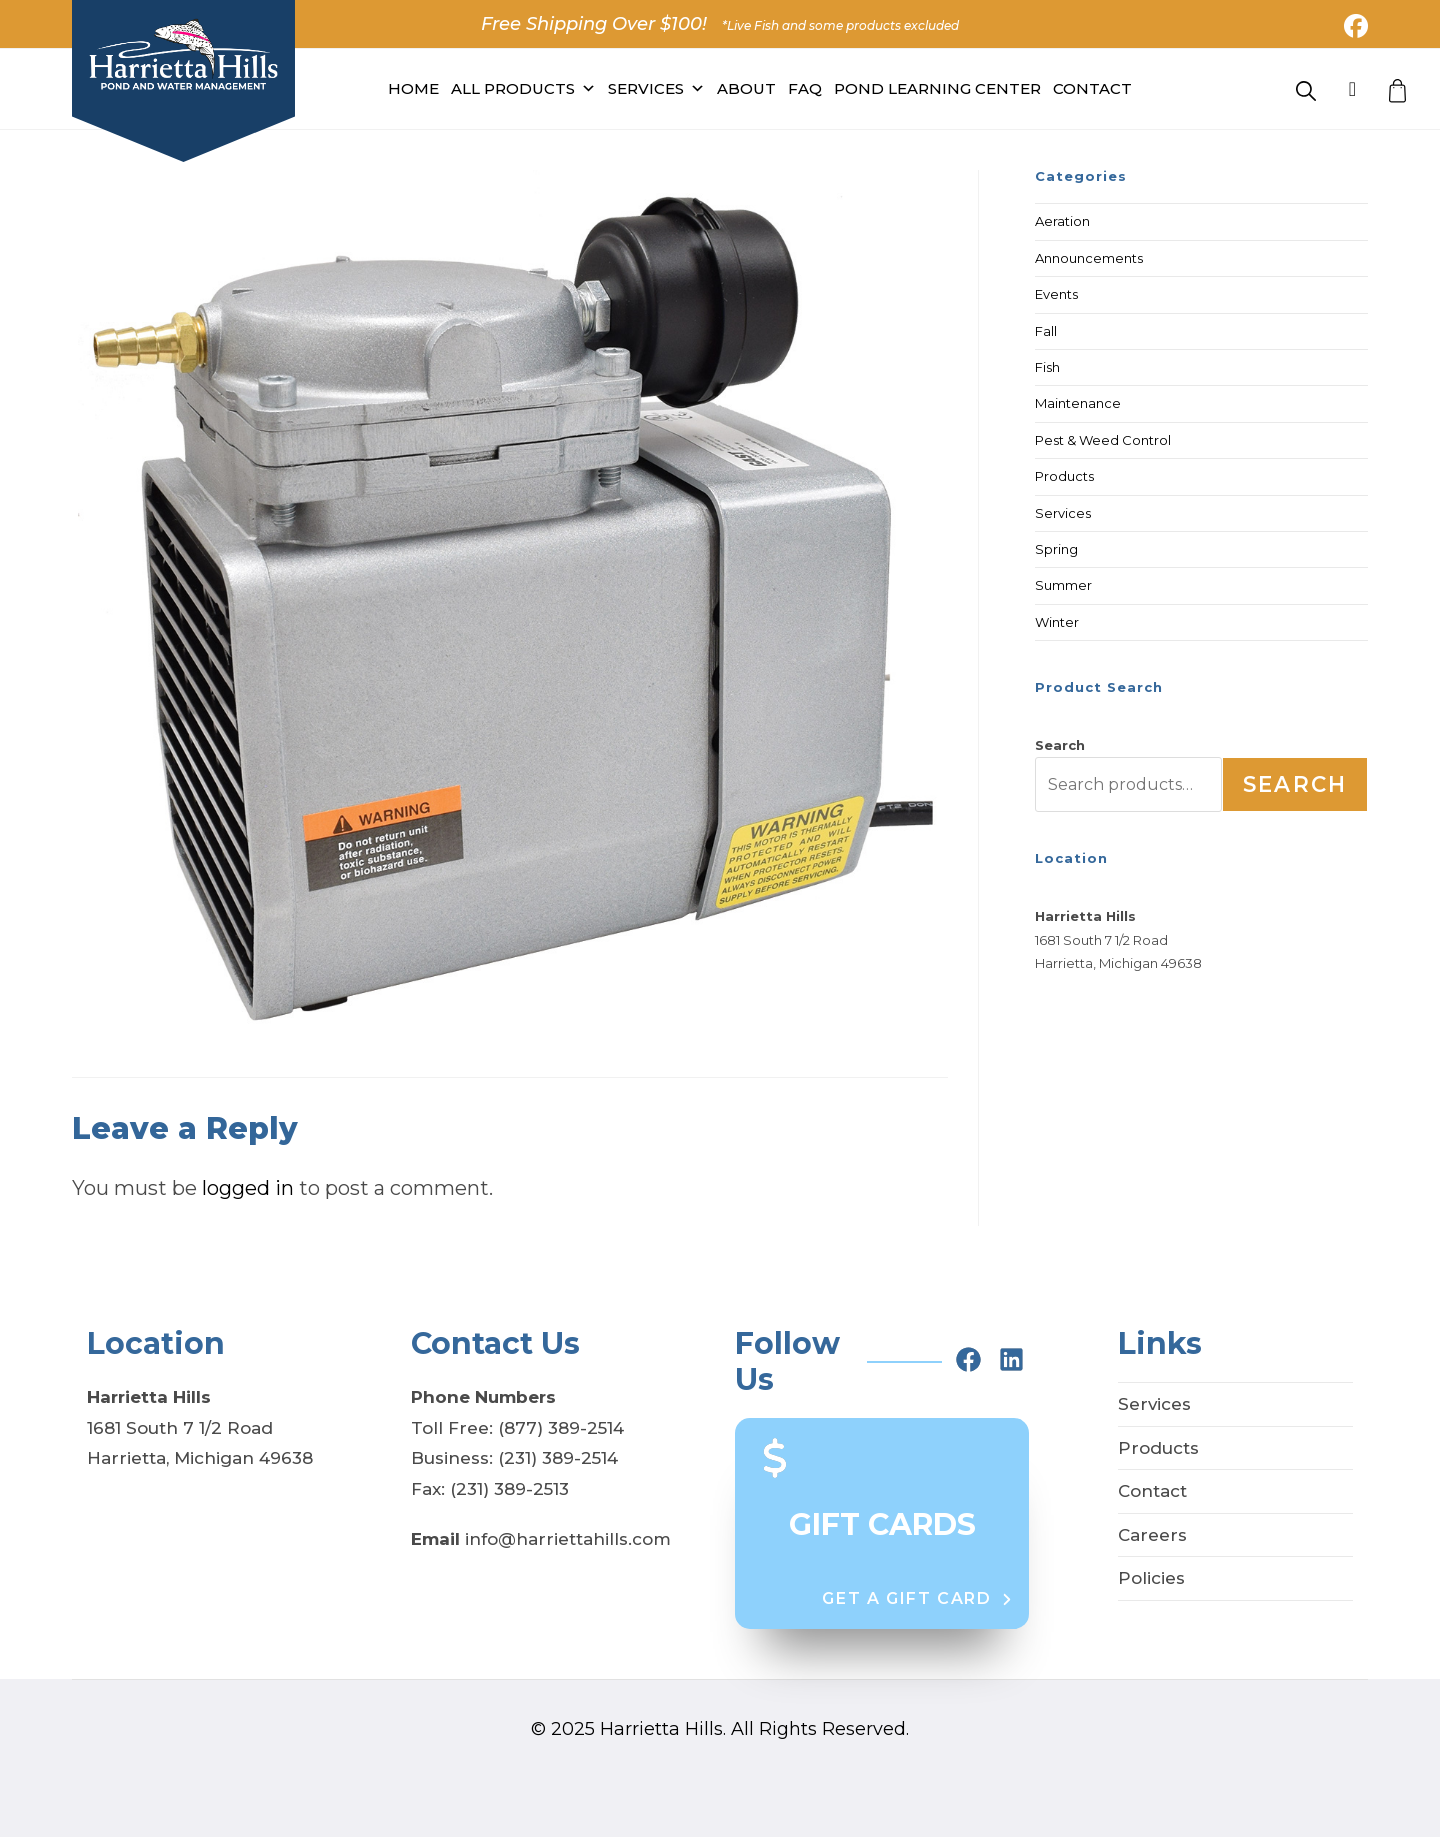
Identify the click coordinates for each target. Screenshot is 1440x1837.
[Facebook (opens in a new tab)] (1353, 26)
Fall (1046, 331)
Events (1056, 294)
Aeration (1062, 221)
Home (413, 88)
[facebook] (968, 1359)
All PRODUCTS (523, 89)
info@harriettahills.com (568, 1539)
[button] (918, 1599)
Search (1060, 745)
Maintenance (1078, 403)
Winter (1057, 622)
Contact (1092, 88)
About (746, 88)
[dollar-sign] (775, 1457)
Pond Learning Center (937, 88)
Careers (1152, 1534)
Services (656, 89)
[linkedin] (1011, 1359)
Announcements (1089, 258)
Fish (1047, 367)
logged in (248, 1188)
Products (1064, 476)
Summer (1063, 585)
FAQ (805, 88)
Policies (1151, 1578)
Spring (1056, 549)
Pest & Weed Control (1103, 440)
